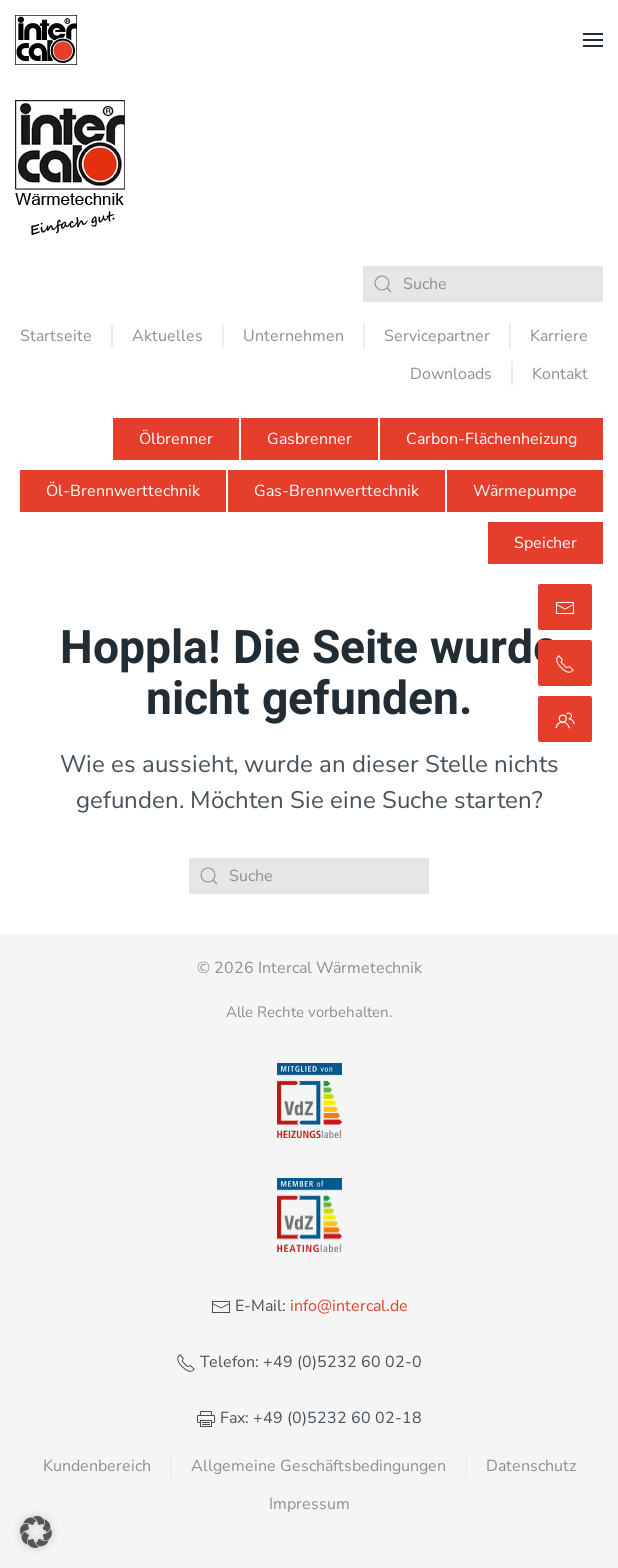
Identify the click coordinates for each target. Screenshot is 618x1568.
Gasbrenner (309, 439)
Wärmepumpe (525, 491)
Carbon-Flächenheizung (491, 439)
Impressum (309, 1504)
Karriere (559, 336)
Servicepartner (437, 336)
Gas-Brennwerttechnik (336, 491)
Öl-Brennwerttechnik (123, 491)
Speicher (545, 543)
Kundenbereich (97, 1466)
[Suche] (483, 284)
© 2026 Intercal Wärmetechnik (309, 968)
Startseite (56, 336)
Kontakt (560, 374)
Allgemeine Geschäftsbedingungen (318, 1466)
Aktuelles (167, 336)
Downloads (451, 374)
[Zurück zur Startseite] (46, 40)
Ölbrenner (176, 439)
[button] (593, 40)
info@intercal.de (347, 1306)
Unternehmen (293, 336)
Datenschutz (531, 1466)
